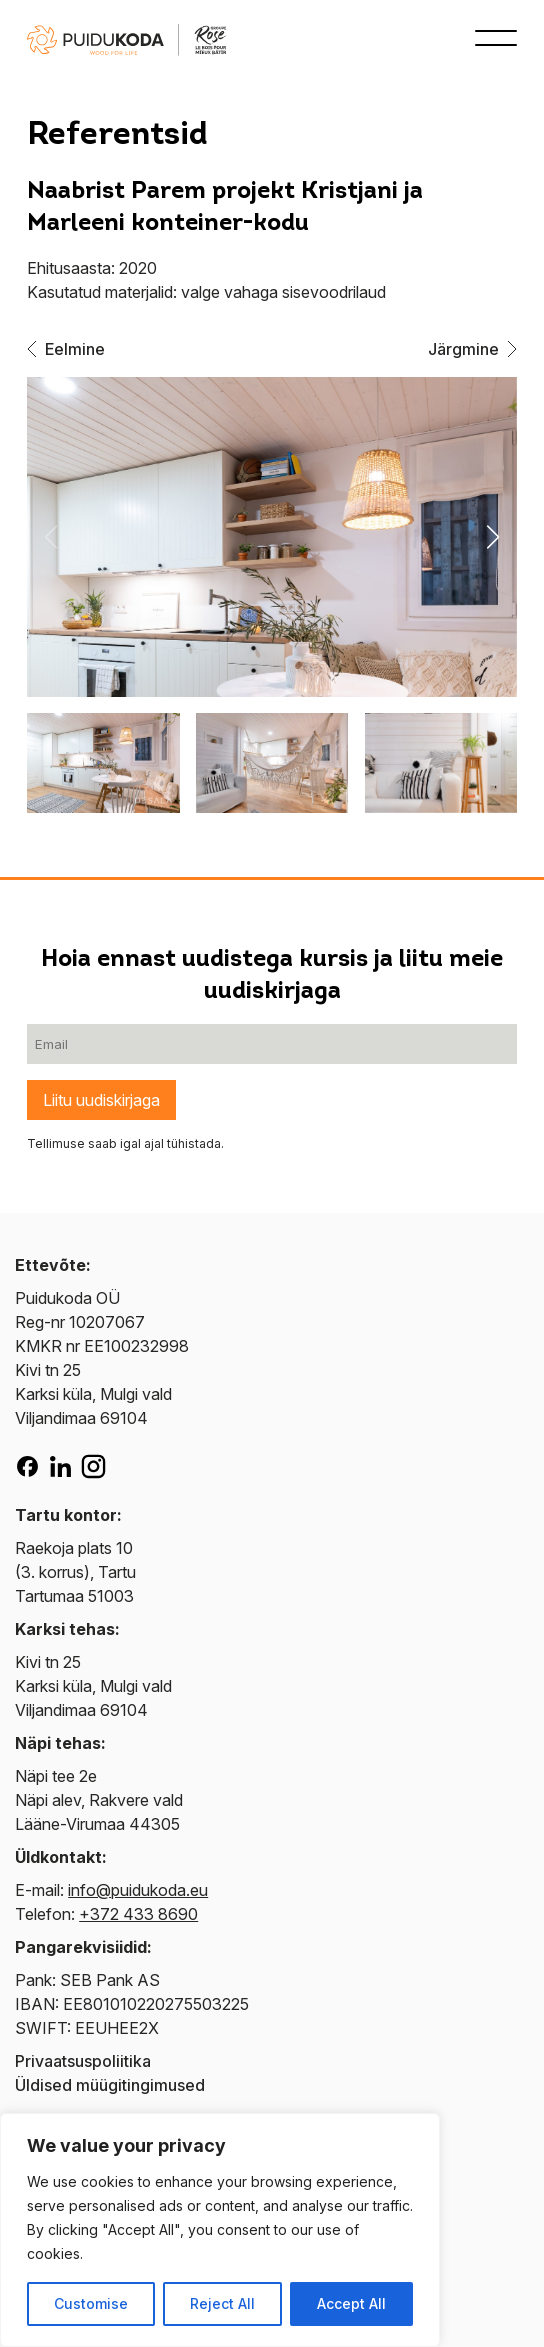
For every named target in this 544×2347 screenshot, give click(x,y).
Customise (91, 2303)
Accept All (351, 2303)
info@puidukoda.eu (138, 1890)
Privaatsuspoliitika (83, 2061)
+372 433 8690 (138, 1914)
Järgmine (472, 349)
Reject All (222, 2303)
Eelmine (66, 349)
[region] (220, 2230)
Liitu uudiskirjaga (101, 1100)
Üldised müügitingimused (110, 2085)
